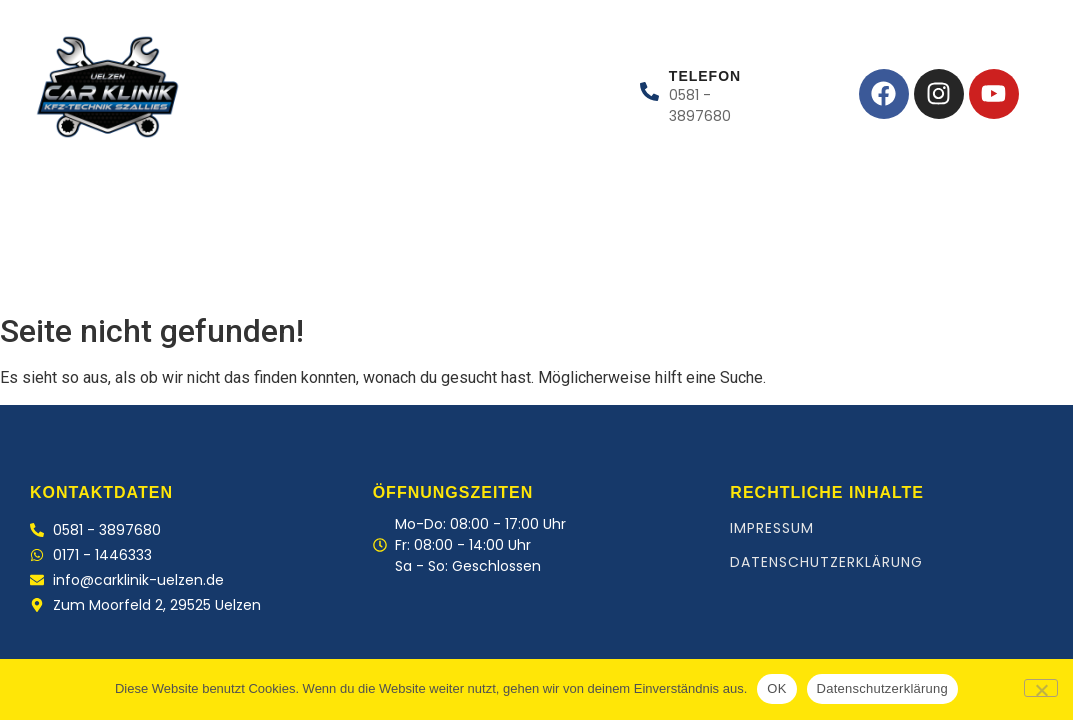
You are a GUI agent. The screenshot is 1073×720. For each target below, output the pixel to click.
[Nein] (1041, 688)
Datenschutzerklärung (826, 562)
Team (249, 260)
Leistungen (148, 260)
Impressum (772, 528)
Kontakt (343, 260)
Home (40, 260)
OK (776, 688)
